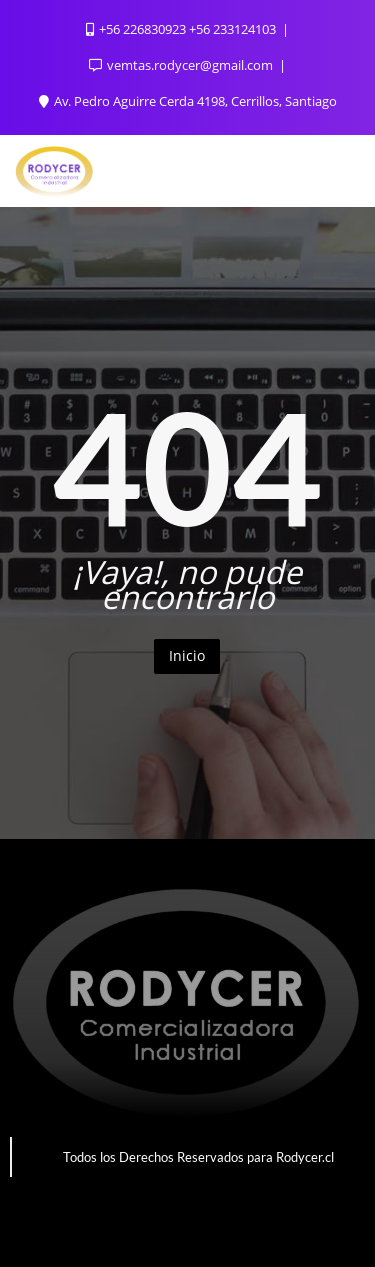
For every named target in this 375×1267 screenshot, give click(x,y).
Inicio (187, 655)
